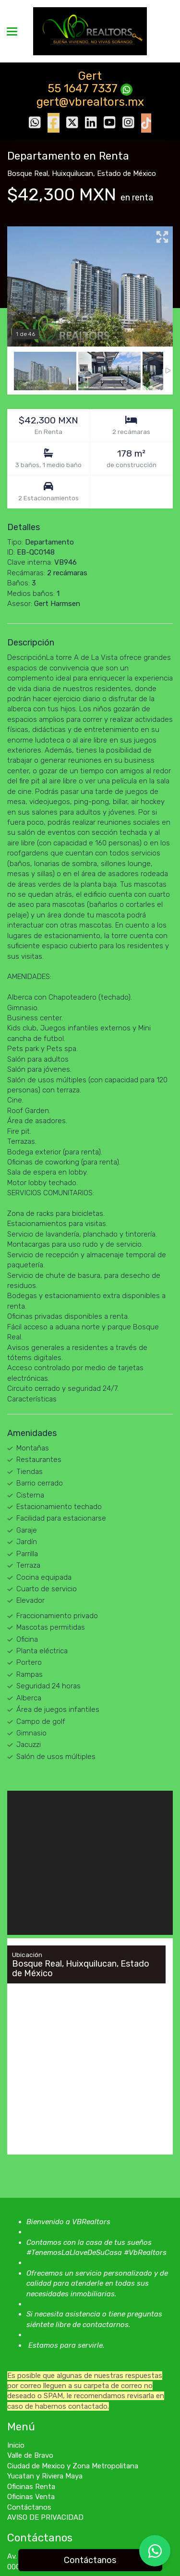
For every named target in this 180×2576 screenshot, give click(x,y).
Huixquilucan (72, 173)
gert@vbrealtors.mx (90, 102)
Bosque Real (27, 173)
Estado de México (126, 173)
